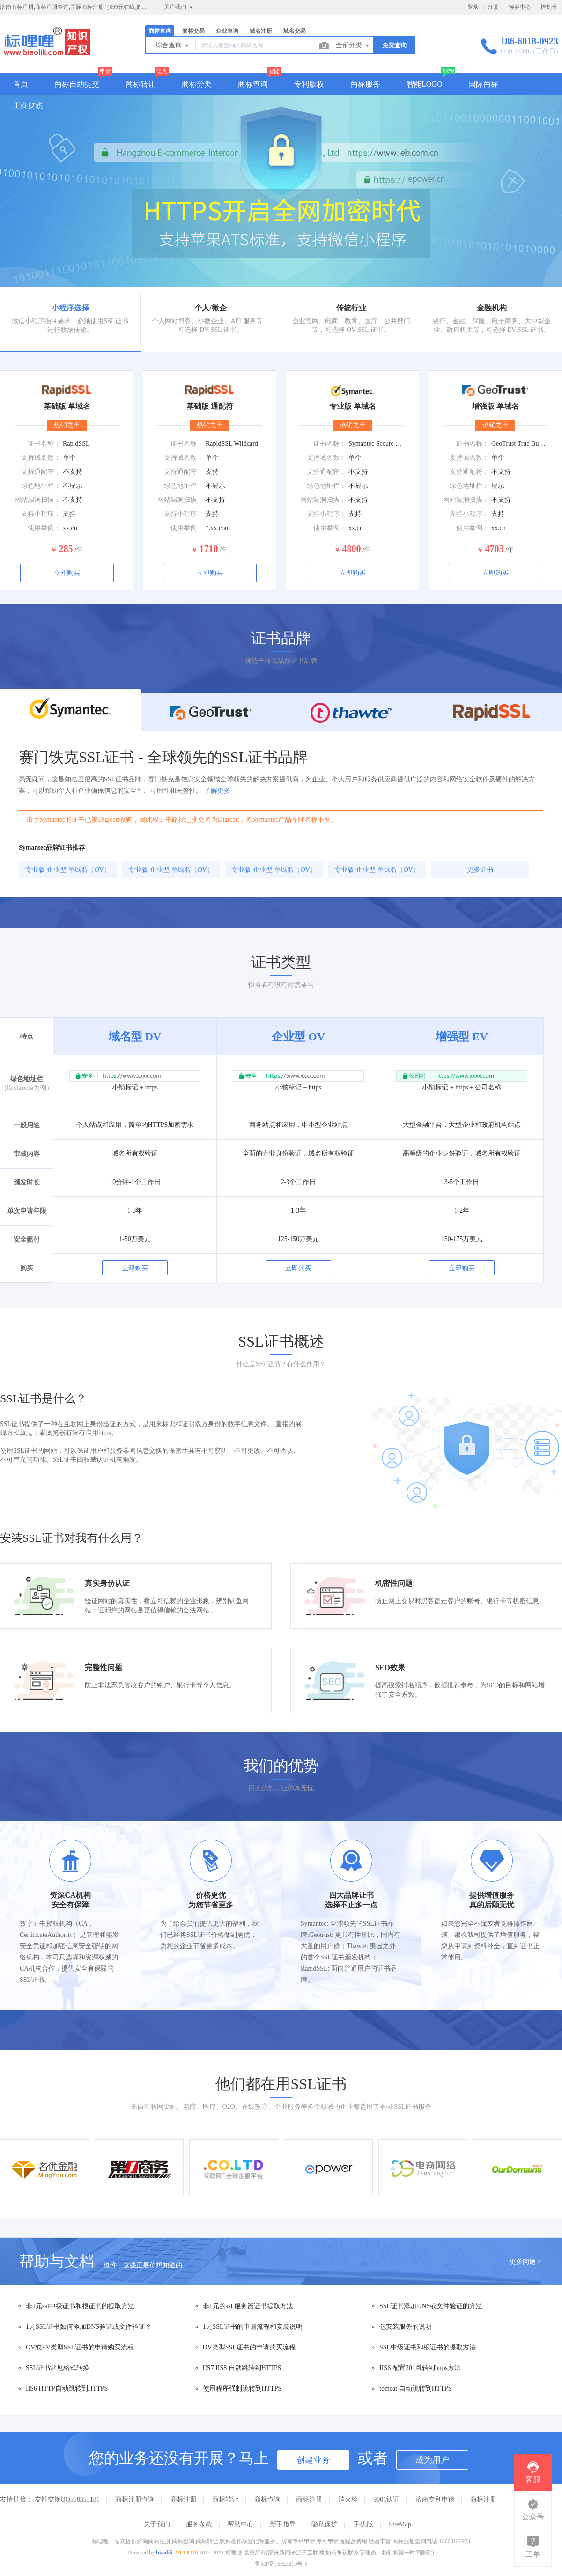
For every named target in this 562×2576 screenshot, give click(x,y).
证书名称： (44, 443)
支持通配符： (40, 471)
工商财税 (28, 106)
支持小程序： (40, 513)
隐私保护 (324, 2524)
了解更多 (217, 790)
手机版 (363, 2524)
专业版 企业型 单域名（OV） (67, 869)
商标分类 (197, 84)
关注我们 (179, 7)
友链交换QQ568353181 (67, 2499)
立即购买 (67, 572)
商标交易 (193, 31)
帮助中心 (241, 2524)
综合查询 (172, 46)
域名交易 (294, 31)
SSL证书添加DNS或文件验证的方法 (430, 2306)
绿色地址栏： (40, 485)
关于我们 (157, 2524)
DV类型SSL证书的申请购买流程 (249, 2347)
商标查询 (159, 31)
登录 (473, 7)
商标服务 (365, 84)
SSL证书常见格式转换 (57, 2367)
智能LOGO (424, 84)
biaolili (164, 2552)
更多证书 (480, 869)
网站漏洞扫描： (37, 499)
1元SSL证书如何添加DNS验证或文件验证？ (89, 2326)
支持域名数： (40, 457)
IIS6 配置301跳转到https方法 (420, 2367)
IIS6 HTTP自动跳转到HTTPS (67, 2388)
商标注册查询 (135, 2499)
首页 (20, 84)
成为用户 (432, 2460)
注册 (493, 7)
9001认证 (386, 2499)
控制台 (548, 7)
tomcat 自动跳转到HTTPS (415, 2388)
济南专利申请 (435, 2499)
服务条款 (199, 2524)
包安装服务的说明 (405, 2326)
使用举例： (44, 527)
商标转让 (140, 84)
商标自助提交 (76, 84)
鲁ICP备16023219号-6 (281, 2564)
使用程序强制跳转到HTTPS (242, 2388)
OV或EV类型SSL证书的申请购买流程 (80, 2347)
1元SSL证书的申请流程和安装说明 (253, 2326)
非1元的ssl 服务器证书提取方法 (248, 2306)
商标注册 (183, 2499)
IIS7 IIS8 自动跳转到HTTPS (242, 2367)
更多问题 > (525, 2261)
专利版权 (309, 84)
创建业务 (313, 2460)
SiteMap (400, 2524)
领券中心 (520, 7)
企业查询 (227, 31)
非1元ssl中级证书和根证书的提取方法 (80, 2306)
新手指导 (283, 2524)
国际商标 (483, 84)
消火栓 (348, 2499)
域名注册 (261, 31)
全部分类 (353, 46)
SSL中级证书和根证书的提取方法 (427, 2347)
